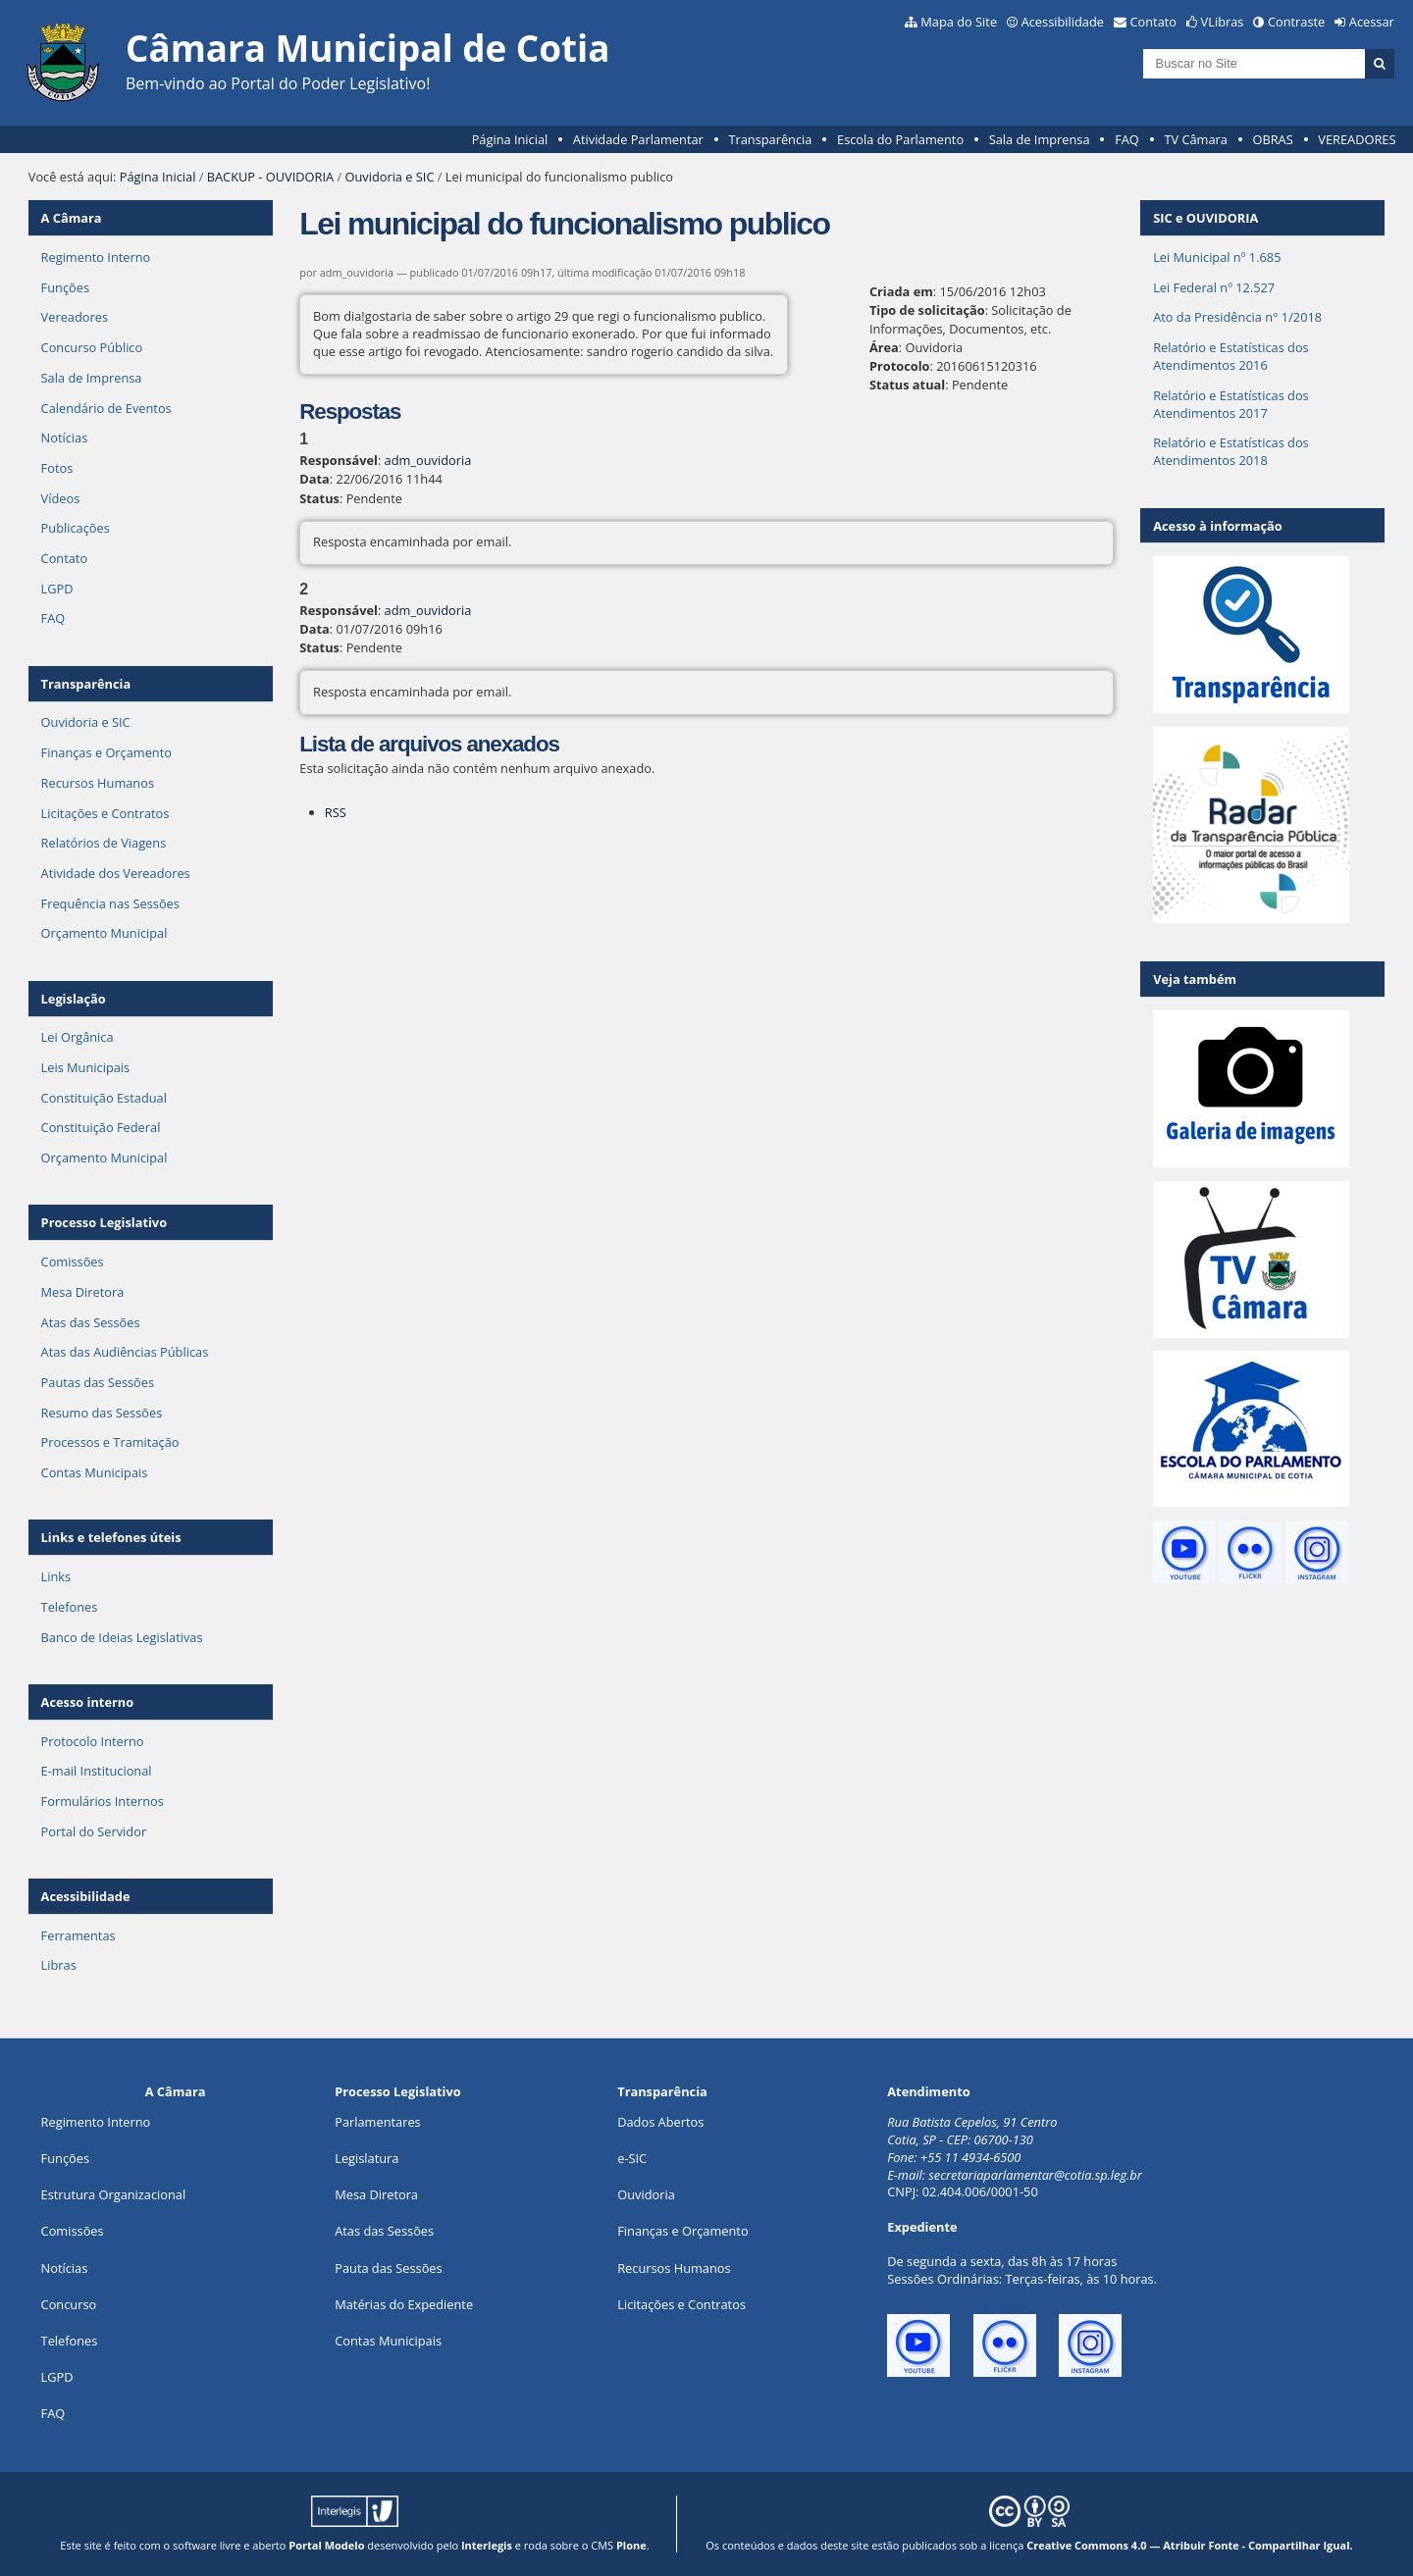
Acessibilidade (1062, 21)
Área (884, 347)
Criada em (901, 291)
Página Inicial (510, 139)
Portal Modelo (326, 2545)
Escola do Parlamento (900, 139)
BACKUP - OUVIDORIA (270, 176)
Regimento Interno (96, 257)
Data (314, 479)
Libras (59, 1965)
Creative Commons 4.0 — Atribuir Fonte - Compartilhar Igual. (1189, 2545)
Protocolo (899, 366)
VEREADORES (1356, 139)
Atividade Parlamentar (638, 139)
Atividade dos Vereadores (115, 873)
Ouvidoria (646, 2194)
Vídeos (60, 498)
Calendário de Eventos (106, 408)
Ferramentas (78, 1935)
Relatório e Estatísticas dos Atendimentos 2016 (1231, 356)
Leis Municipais (86, 1067)
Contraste (1296, 21)
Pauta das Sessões (388, 2268)
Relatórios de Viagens (104, 842)
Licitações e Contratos (105, 813)
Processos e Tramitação (110, 1442)
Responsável (338, 460)
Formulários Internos (102, 1801)
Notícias (64, 437)
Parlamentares (377, 2122)
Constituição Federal (101, 1127)
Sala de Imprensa (1039, 139)
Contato (1154, 21)
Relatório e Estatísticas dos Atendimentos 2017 (1231, 404)
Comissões (72, 1261)
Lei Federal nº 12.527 (1214, 287)
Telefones (69, 1607)
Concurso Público (92, 347)
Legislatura (366, 2158)
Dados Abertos (660, 2122)
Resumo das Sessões (102, 1412)
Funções (65, 287)
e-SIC (632, 2158)
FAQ (1127, 139)
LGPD (57, 588)
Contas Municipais (94, 1472)
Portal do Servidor (94, 1831)
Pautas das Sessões (98, 1382)
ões (65, 2158)
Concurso (69, 2304)
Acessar (1371, 21)
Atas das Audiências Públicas (125, 1352)
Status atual (907, 384)
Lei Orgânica (77, 1037)
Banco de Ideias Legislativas (122, 1637)
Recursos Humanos (97, 783)
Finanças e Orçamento (106, 752)
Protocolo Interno (92, 1741)
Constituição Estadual (104, 1098)
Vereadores (74, 317)
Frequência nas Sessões (110, 903)
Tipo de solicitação (927, 310)
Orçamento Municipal (104, 933)
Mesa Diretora (83, 1292)
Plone (631, 2545)
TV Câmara (1195, 139)
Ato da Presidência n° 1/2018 (1237, 317)
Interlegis (486, 2545)
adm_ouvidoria (428, 460)
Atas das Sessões (90, 1322)
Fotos (57, 468)
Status (319, 498)
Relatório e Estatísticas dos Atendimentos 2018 (1231, 451)
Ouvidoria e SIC (389, 176)
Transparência (769, 139)
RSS (335, 812)
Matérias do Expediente (404, 2304)
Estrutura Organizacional (113, 2194)
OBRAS (1272, 139)
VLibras (1222, 21)
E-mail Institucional (96, 1770)
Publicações (75, 528)
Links (56, 1576)
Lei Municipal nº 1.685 (1217, 257)
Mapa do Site (958, 21)
